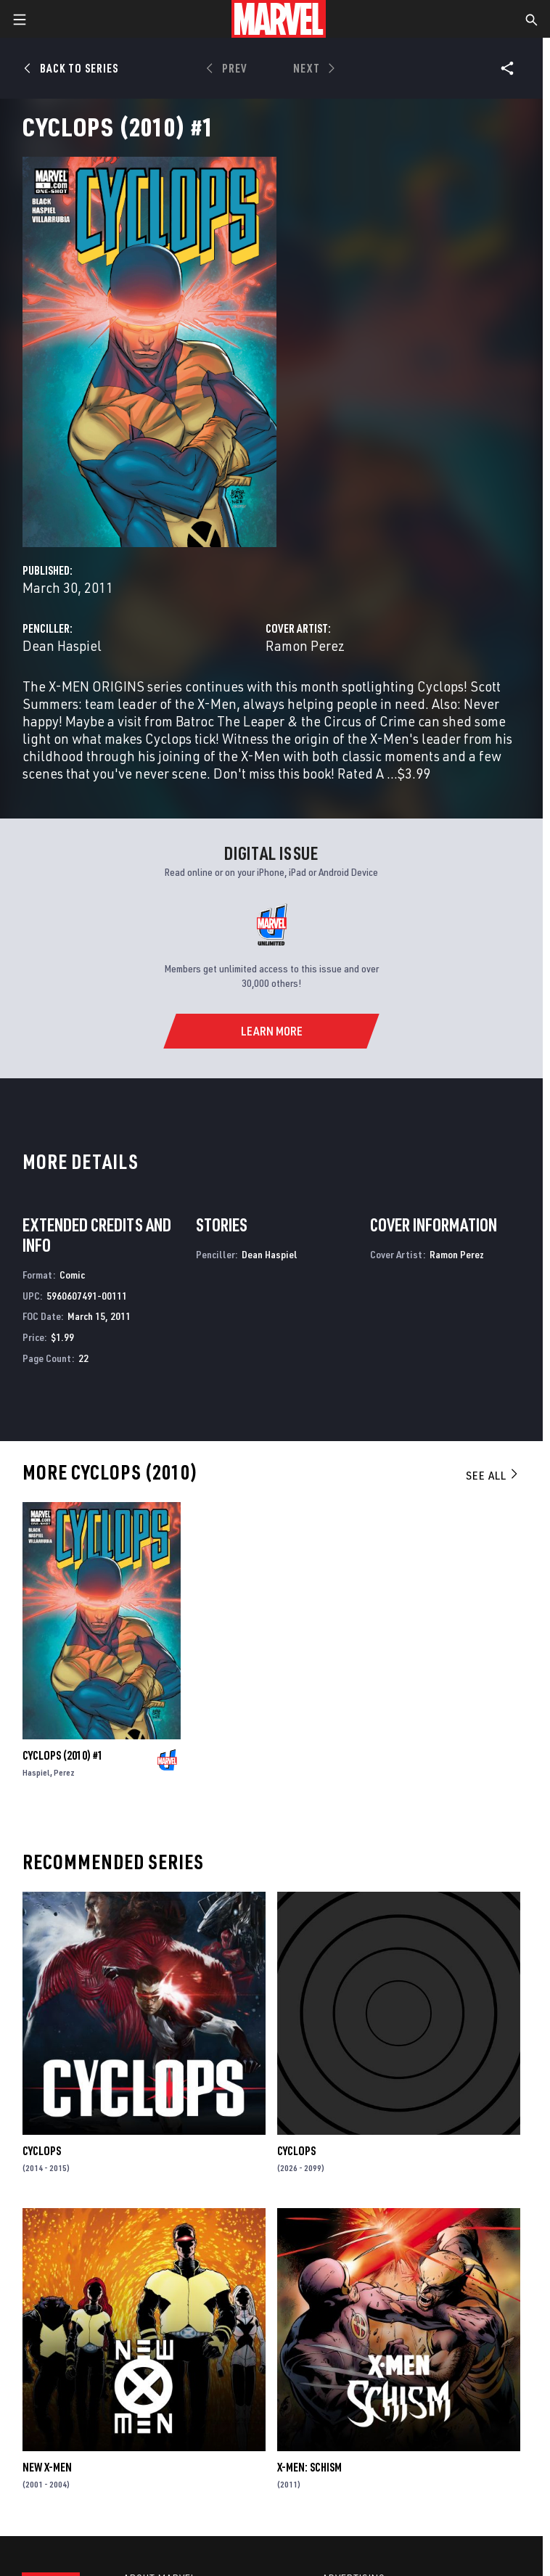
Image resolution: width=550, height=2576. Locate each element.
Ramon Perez (305, 645)
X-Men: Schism (309, 2467)
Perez (64, 1772)
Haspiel (36, 1772)
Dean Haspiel (62, 645)
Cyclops (41, 2151)
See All (493, 1475)
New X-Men (47, 2467)
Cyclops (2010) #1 (62, 1755)
